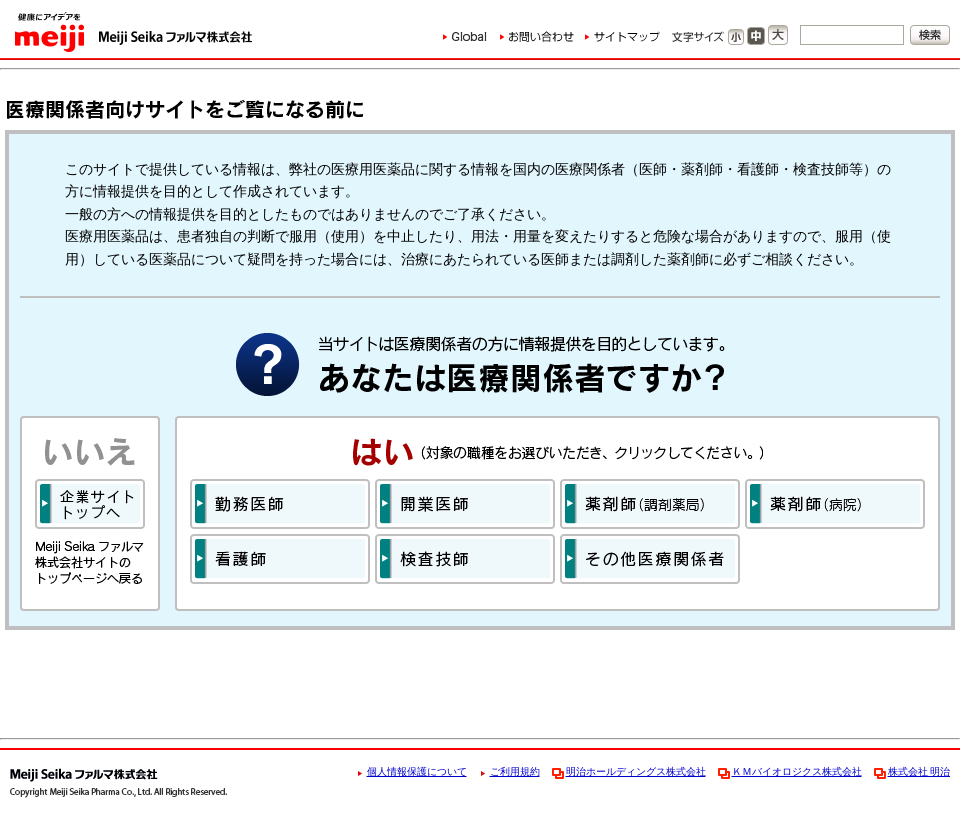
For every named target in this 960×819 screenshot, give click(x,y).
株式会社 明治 (919, 771)
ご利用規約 (515, 771)
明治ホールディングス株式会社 (636, 771)
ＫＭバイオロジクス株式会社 (797, 771)
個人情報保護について (417, 771)
